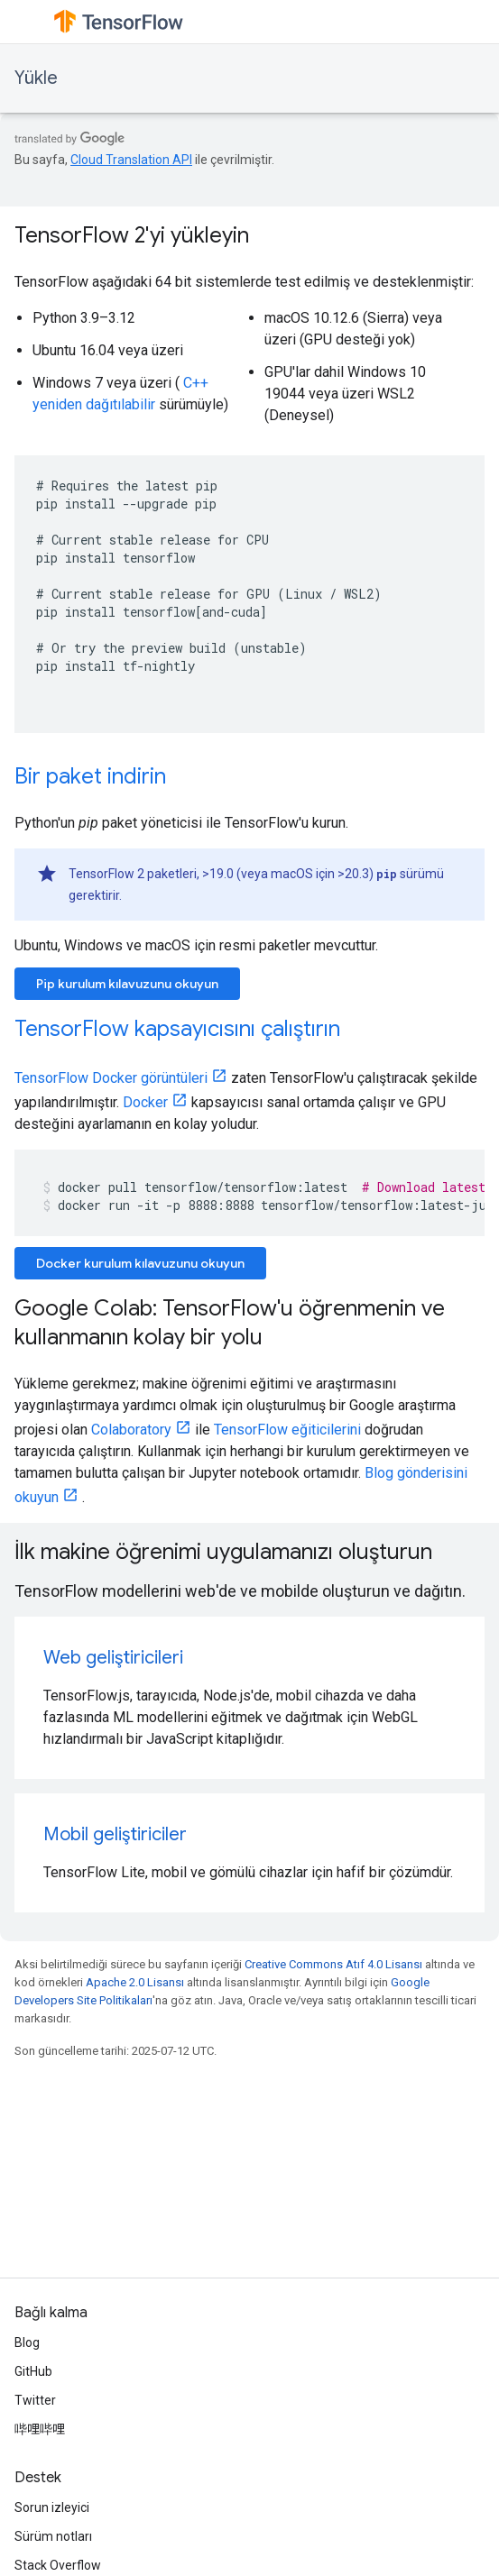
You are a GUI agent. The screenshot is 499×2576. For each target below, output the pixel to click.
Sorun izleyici (51, 2507)
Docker (145, 1102)
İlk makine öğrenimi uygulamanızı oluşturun (223, 1551)
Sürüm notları (53, 2536)
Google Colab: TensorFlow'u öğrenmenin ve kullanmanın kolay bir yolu (229, 1323)
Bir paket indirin (90, 776)
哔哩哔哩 (39, 2429)
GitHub (33, 2371)
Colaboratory (131, 1429)
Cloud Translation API (131, 159)
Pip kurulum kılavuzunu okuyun (127, 984)
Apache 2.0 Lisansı (135, 1982)
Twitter (35, 2400)
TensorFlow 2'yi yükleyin (131, 235)
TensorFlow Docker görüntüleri (111, 1077)
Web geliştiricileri (113, 1657)
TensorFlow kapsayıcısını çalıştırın (177, 1028)
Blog (27, 2342)
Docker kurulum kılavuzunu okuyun (140, 1263)
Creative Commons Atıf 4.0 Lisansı (333, 1964)
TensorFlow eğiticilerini (287, 1429)
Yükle (36, 78)
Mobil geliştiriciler (115, 1834)
